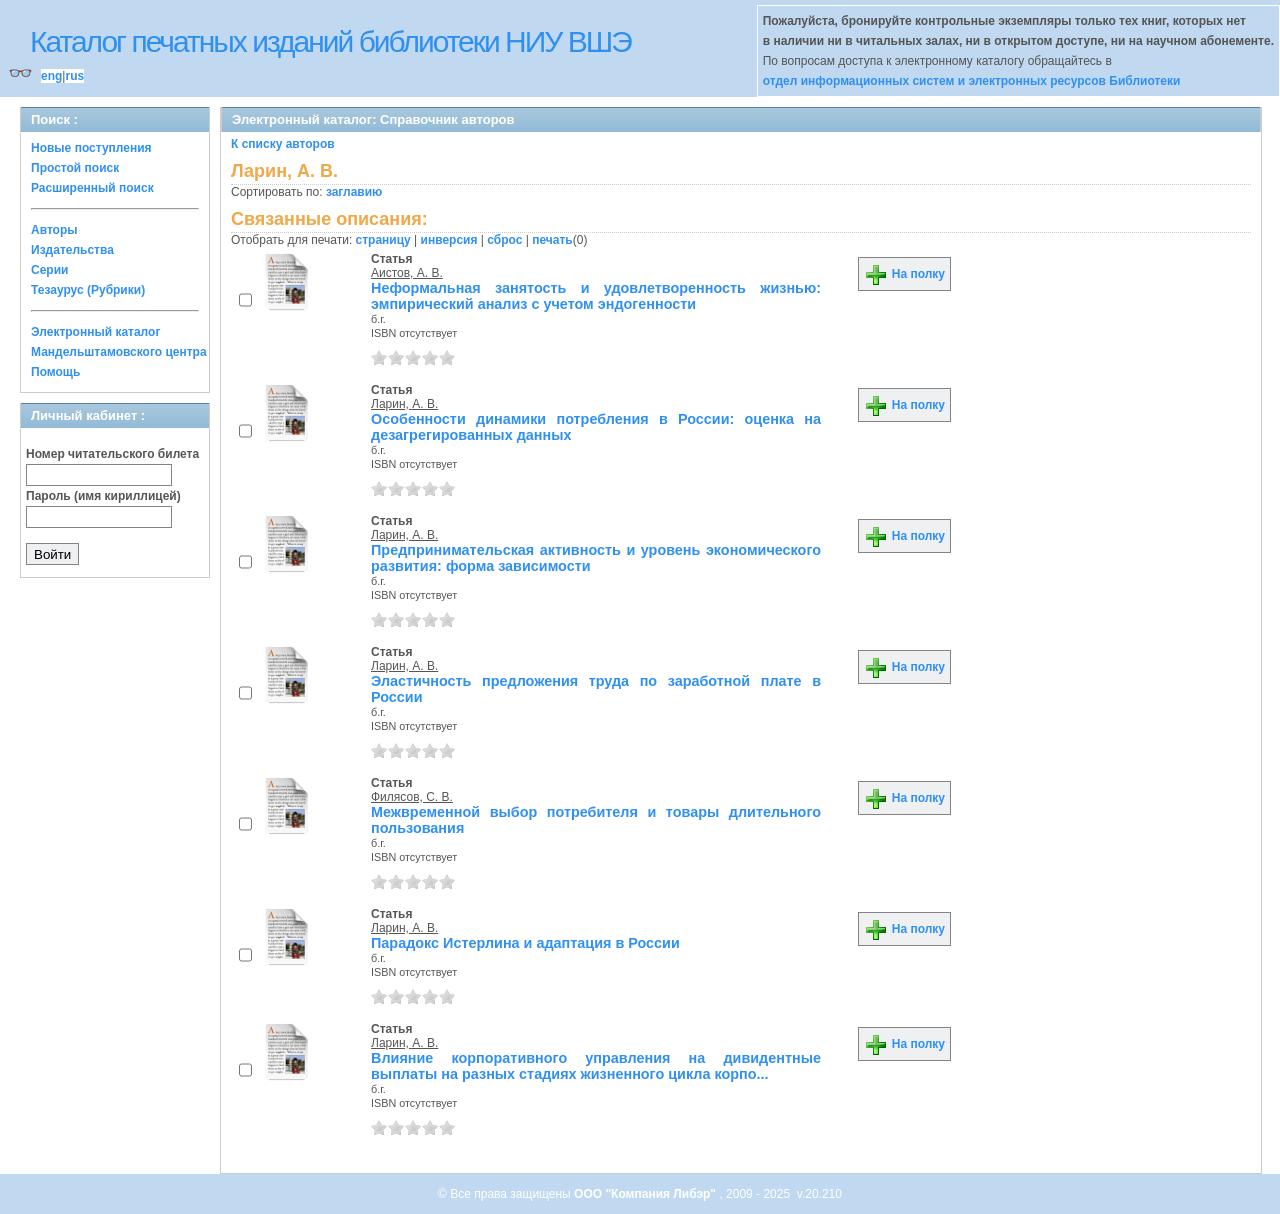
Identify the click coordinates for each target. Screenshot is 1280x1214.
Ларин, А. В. (404, 404)
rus (74, 76)
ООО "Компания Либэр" (646, 1194)
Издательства (72, 250)
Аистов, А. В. (407, 273)
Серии (49, 270)
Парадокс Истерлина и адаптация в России (525, 943)
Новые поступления (91, 148)
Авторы (54, 230)
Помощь (55, 372)
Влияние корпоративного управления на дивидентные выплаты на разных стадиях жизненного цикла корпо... (596, 1066)
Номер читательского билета (112, 454)
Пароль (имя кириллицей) (103, 496)
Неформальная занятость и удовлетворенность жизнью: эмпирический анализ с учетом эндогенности (596, 296)
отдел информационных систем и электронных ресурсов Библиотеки (972, 81)
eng (51, 76)
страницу (383, 240)
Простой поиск (75, 168)
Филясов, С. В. (412, 797)
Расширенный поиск (92, 188)
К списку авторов (283, 144)
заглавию (354, 192)
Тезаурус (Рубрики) (88, 290)
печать (552, 240)
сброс (504, 240)
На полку (904, 274)
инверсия (449, 240)
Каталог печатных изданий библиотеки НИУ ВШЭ (330, 41)
